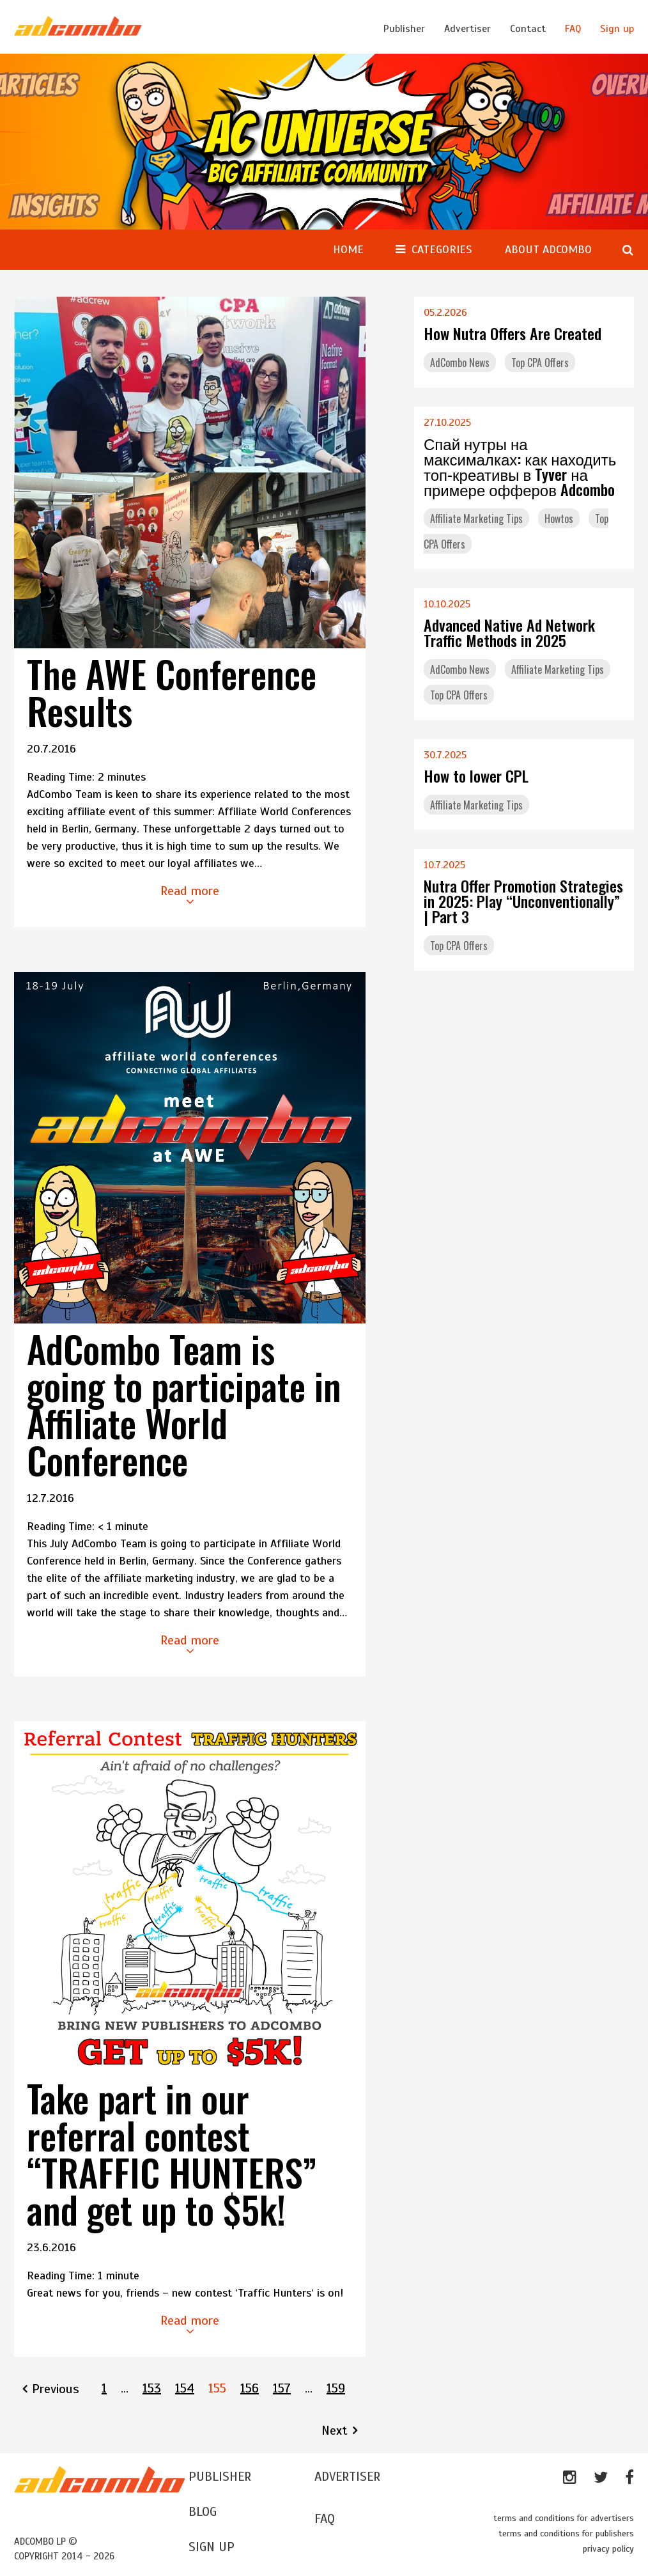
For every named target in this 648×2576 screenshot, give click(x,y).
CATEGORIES (442, 249)
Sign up (617, 28)
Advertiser (467, 28)
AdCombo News (460, 362)
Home (348, 249)
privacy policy (608, 2548)
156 (249, 2388)
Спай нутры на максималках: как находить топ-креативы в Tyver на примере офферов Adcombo (520, 466)
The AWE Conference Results (171, 692)
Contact (528, 28)
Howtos (558, 518)
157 (282, 2388)
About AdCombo (548, 249)
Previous (55, 2389)
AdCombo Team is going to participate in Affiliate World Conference (184, 1404)
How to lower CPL (476, 775)
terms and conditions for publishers (566, 2533)
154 (184, 2388)
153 (152, 2388)
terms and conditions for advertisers (563, 2518)
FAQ (573, 28)
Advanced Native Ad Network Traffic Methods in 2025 (509, 632)
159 (336, 2388)
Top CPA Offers (540, 362)
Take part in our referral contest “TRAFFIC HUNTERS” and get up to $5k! (172, 2153)
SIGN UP (212, 2547)
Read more (189, 895)
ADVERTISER (347, 2477)
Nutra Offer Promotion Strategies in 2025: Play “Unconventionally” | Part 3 (523, 901)
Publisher (404, 28)
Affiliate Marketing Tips (476, 518)
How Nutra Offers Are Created (512, 333)
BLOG (203, 2512)
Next (334, 2431)
